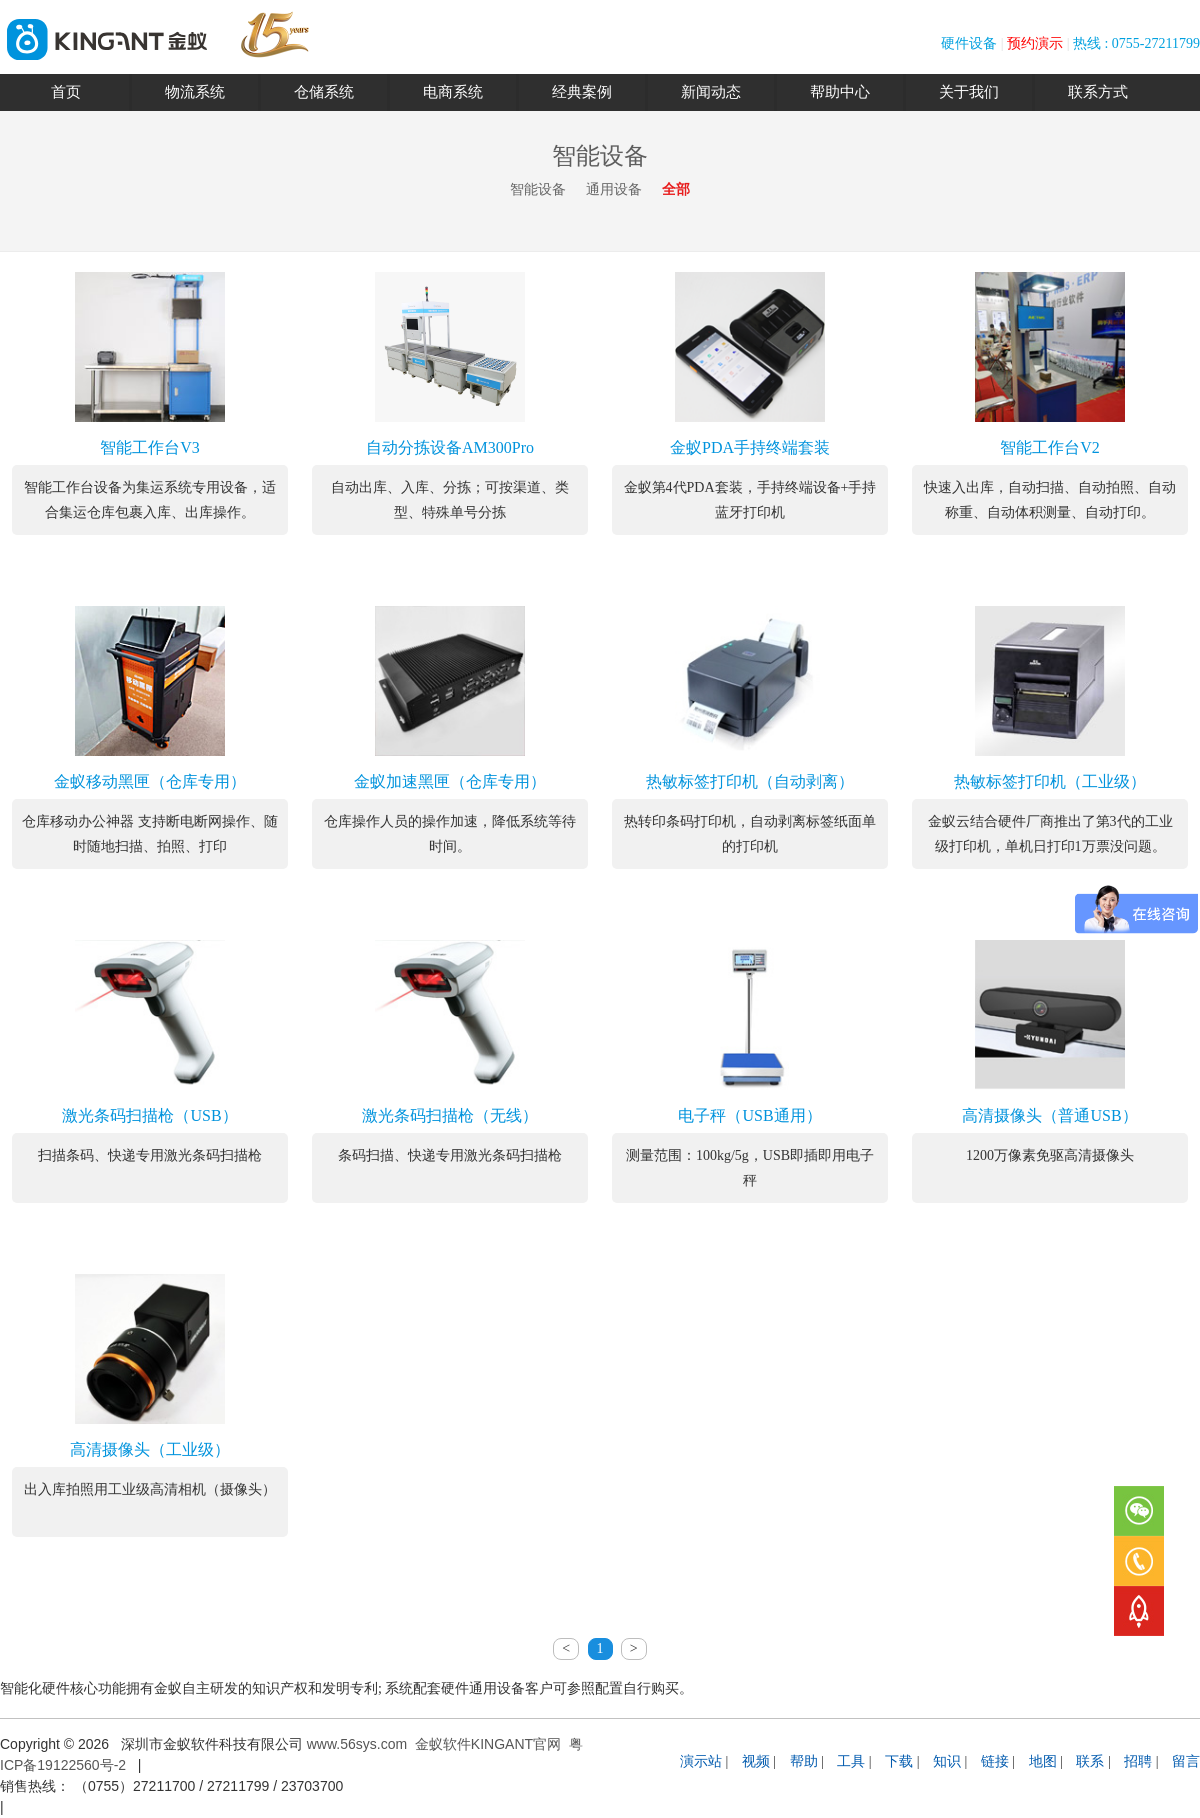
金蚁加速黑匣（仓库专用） (450, 781)
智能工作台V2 (1050, 447)
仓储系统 (324, 92)
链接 (995, 1761)
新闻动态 (711, 92)
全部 (676, 189)
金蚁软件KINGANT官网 (488, 1744)
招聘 (1138, 1761)
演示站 (701, 1761)
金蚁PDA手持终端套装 (750, 447)
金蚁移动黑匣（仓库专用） (150, 781)
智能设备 (538, 189)
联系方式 (1098, 92)
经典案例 (582, 92)
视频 (756, 1761)
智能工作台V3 (150, 447)
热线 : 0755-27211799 (1136, 43)
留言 (1186, 1761)
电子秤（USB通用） (749, 1115)
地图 (1043, 1761)
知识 (947, 1761)
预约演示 (1035, 43)
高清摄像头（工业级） (150, 1449)
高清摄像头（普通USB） (1049, 1115)
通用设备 (614, 189)
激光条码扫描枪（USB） (149, 1115)
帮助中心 (840, 92)
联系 (1090, 1761)
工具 (851, 1761)
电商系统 (453, 92)
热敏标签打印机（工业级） (1050, 781)
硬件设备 (969, 43)
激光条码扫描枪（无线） (450, 1115)
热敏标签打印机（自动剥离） (750, 781)
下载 (899, 1761)
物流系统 (195, 92)
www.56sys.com (357, 1744)
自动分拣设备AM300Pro (450, 447)
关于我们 (969, 92)
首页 (66, 92)
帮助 (804, 1761)
